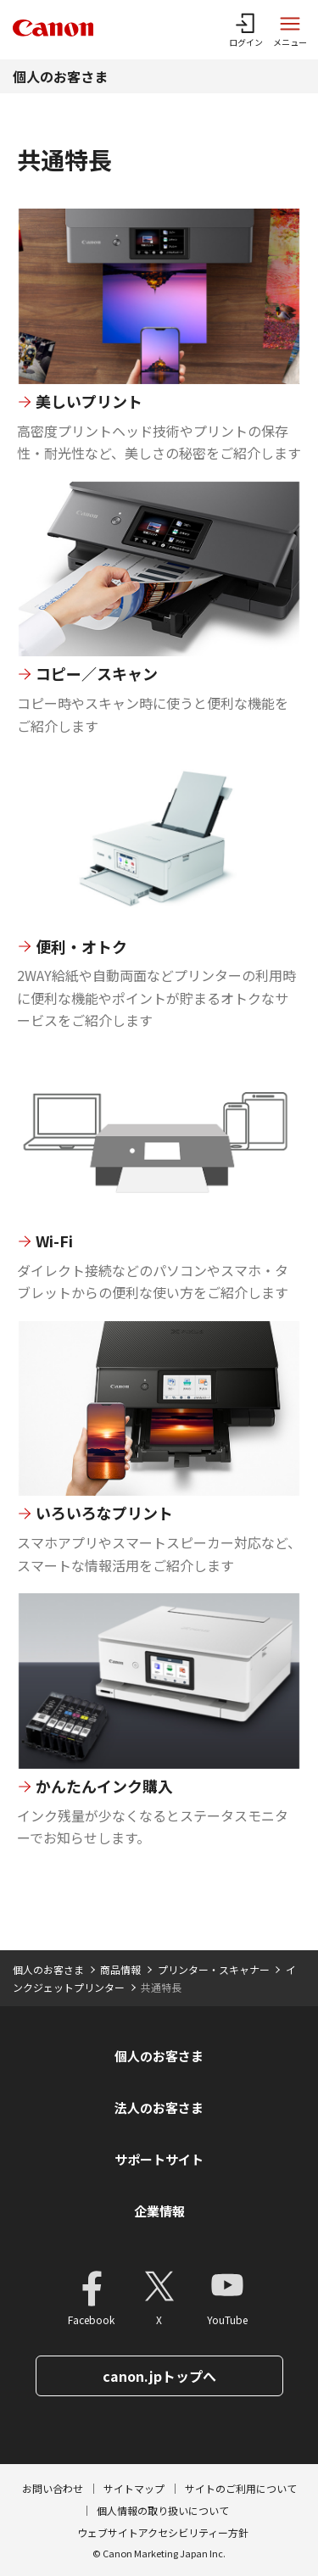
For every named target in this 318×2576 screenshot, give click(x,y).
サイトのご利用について (241, 2488)
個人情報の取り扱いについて (163, 2510)
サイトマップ (134, 2488)
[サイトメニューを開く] (290, 29)
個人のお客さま (60, 76)
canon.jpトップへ (159, 2376)
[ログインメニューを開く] (245, 29)
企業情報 (159, 2211)
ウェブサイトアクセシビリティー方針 (162, 2532)
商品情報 (120, 1969)
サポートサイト (159, 2159)
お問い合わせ (52, 2488)
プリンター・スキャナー (214, 1969)
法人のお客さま (159, 2107)
